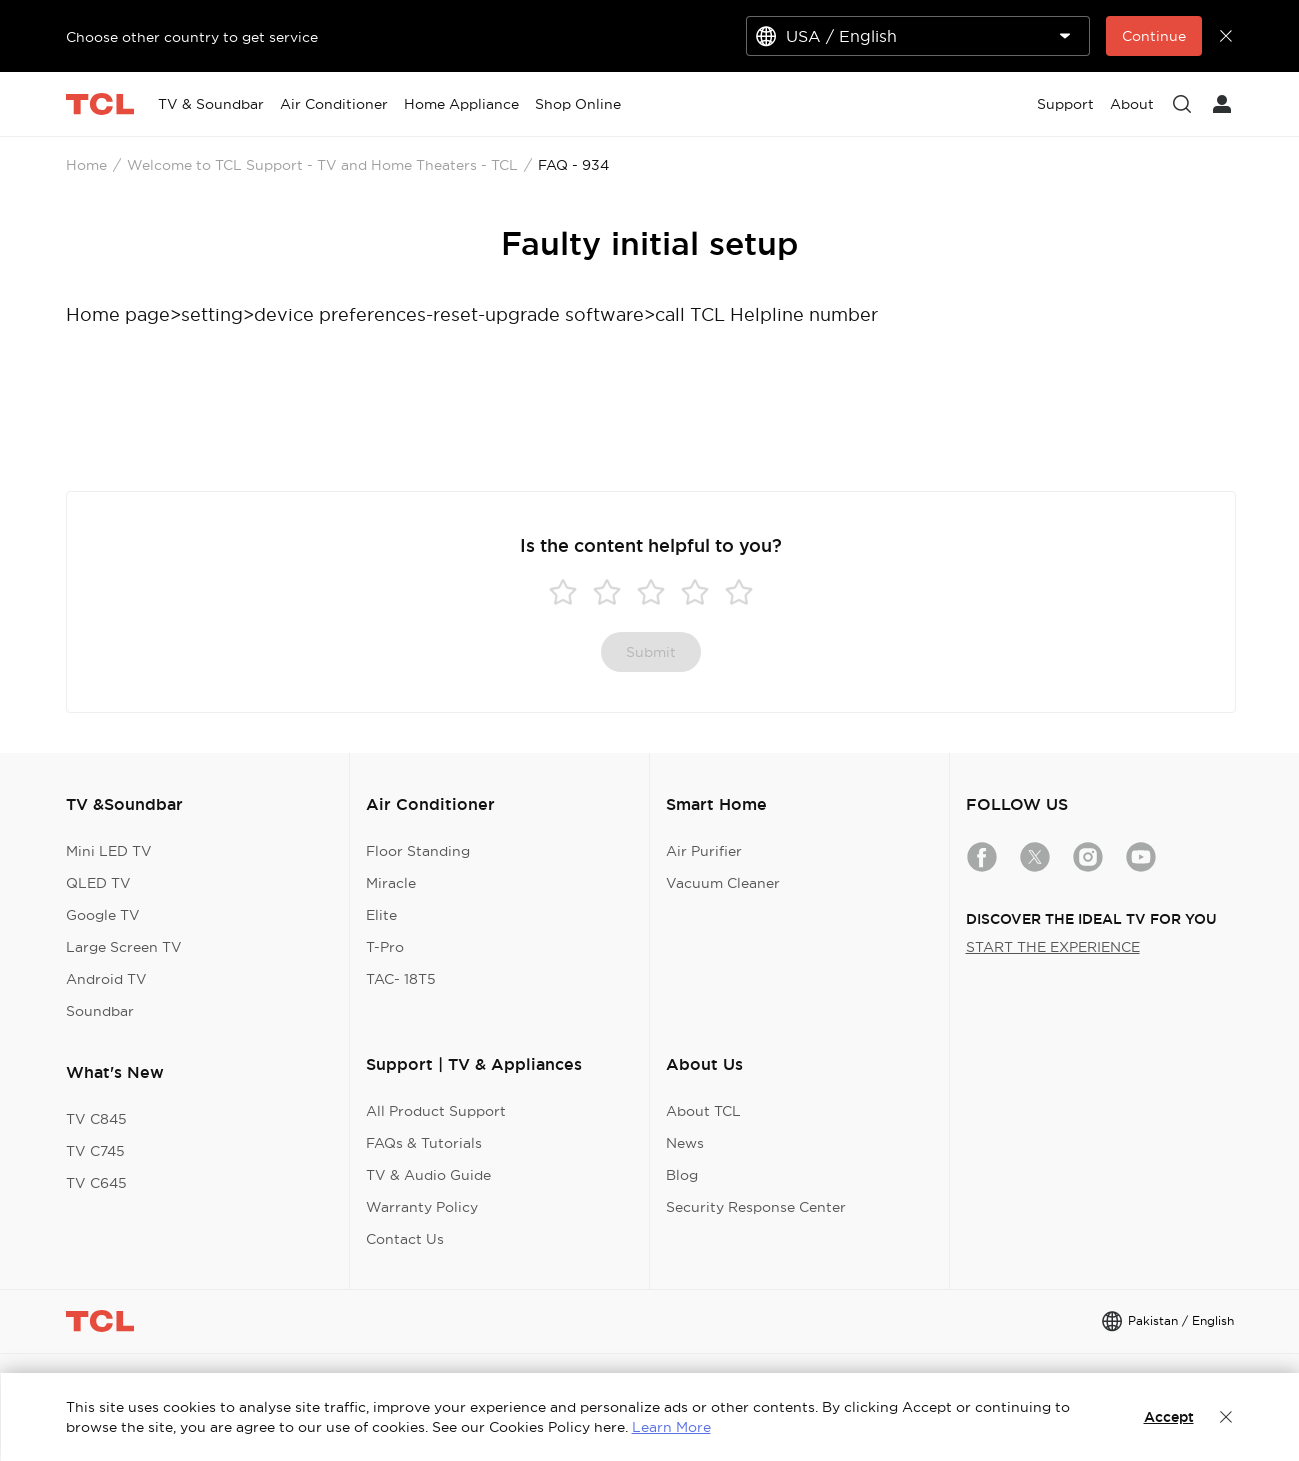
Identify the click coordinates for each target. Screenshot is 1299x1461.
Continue (1154, 36)
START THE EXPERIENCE (1053, 947)
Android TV (106, 979)
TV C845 (96, 1119)
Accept (1169, 1417)
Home (86, 165)
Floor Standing (418, 851)
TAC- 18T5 (401, 979)
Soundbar (100, 1011)
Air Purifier (704, 851)
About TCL (703, 1111)
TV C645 (96, 1183)
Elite (381, 915)
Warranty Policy (422, 1207)
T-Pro (385, 947)
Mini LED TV (109, 851)
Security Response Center (756, 1207)
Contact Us (405, 1239)
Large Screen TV (124, 947)
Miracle (391, 883)
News (685, 1143)
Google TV (103, 915)
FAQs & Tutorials (424, 1143)
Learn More (671, 1427)
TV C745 (95, 1151)
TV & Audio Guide (428, 1175)
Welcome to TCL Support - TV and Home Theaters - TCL (322, 165)
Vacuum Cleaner (723, 883)
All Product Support (436, 1111)
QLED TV (98, 883)
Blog (682, 1175)
